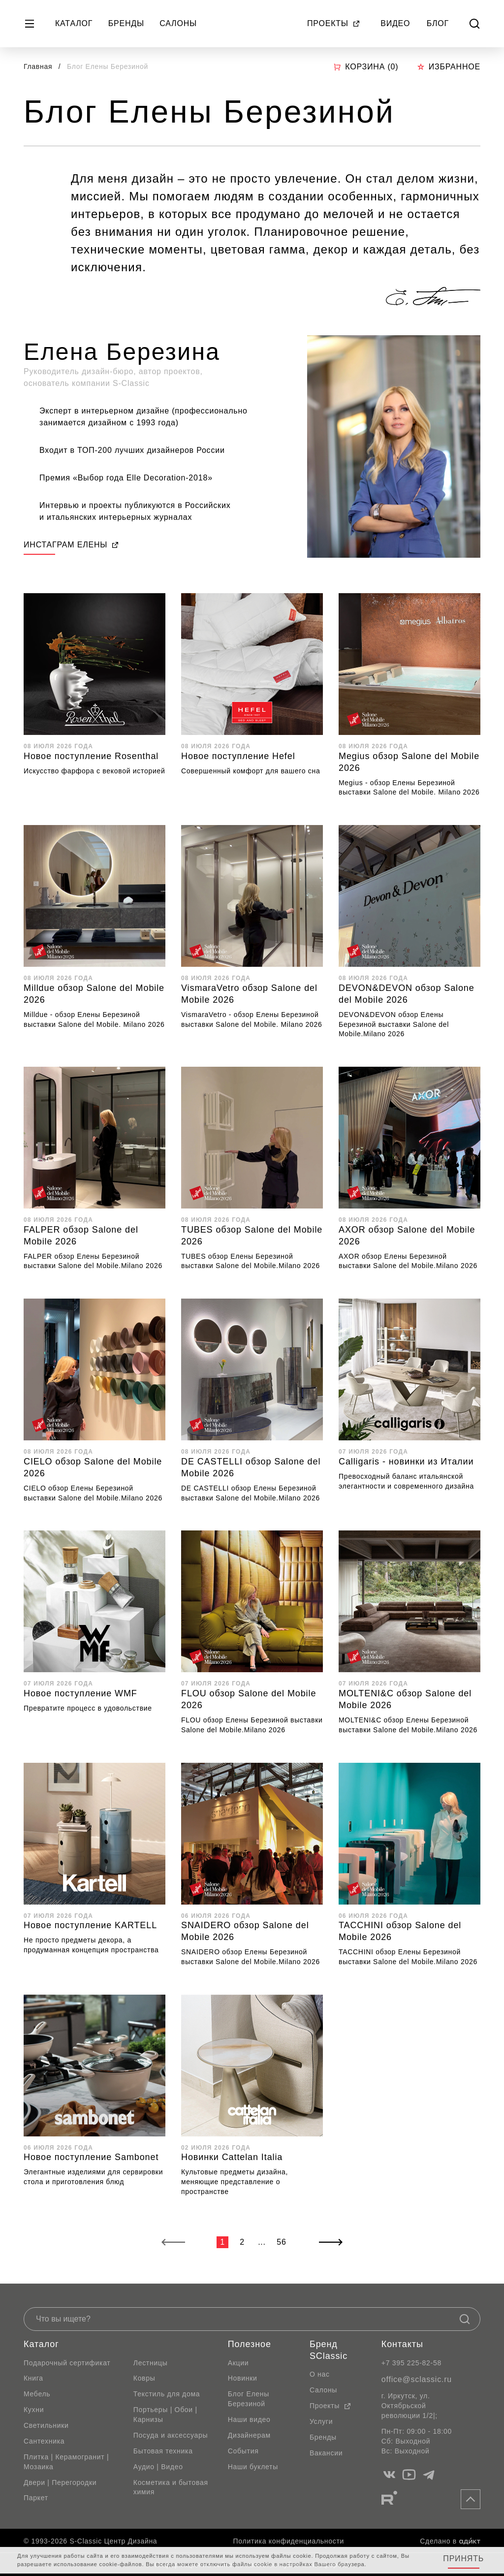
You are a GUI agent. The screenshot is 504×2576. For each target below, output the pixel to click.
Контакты (402, 2344)
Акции (238, 2363)
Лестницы (150, 2363)
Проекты (333, 23)
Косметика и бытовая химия (170, 2487)
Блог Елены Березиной (248, 2399)
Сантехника (44, 2441)
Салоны (178, 23)
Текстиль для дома (166, 2394)
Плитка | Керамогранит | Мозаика (66, 2462)
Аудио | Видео (158, 2467)
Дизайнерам (249, 2435)
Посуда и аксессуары (170, 2435)
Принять (463, 2558)
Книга (33, 2378)
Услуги (321, 2421)
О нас (320, 2374)
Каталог (74, 23)
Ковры (144, 2378)
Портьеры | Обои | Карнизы (165, 2414)
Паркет (36, 2498)
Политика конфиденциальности (288, 2541)
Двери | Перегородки (60, 2482)
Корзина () (365, 67)
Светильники (46, 2425)
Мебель (37, 2394)
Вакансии (326, 2453)
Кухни (34, 2410)
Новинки (242, 2378)
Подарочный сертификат (67, 2363)
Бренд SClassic (328, 2350)
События (243, 2451)
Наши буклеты (253, 2467)
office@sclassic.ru (416, 2379)
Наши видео (249, 2419)
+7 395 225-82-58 (411, 2363)
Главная (38, 66)
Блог (438, 23)
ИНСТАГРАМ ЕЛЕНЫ (71, 545)
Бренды (126, 23)
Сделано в (450, 2541)
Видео (395, 23)
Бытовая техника (163, 2451)
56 (281, 2242)
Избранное (448, 67)
